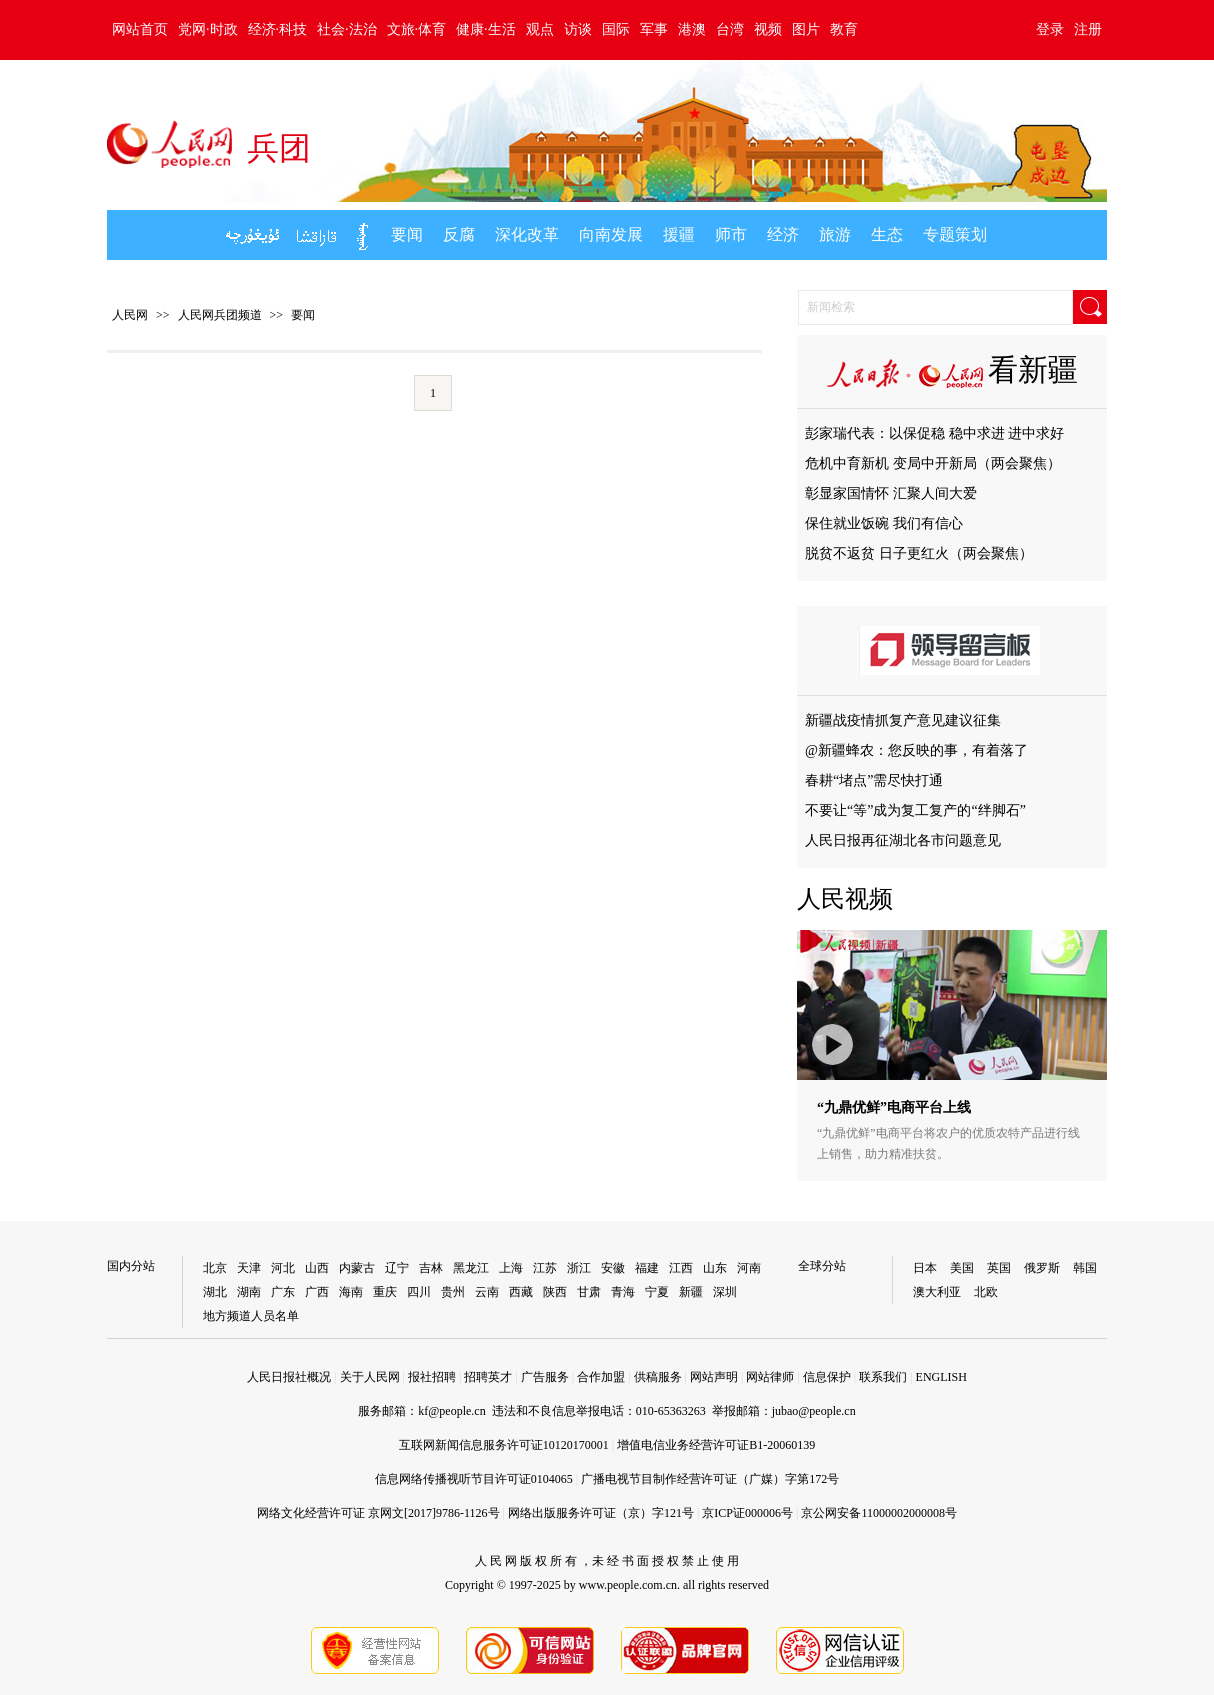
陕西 (555, 1292)
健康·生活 (486, 29)
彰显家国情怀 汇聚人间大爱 (891, 493)
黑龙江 (471, 1268)
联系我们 (883, 1377)
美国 (962, 1268)
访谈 (578, 29)
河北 (283, 1268)
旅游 (835, 234)
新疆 (691, 1292)
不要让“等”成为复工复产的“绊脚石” (915, 810)
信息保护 (827, 1377)
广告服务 (545, 1377)
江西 (681, 1268)
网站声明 (714, 1377)
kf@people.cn (451, 1411)
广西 (317, 1292)
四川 (419, 1292)
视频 (768, 29)
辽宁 (397, 1268)
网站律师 (770, 1377)
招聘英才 (488, 1377)
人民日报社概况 (289, 1377)
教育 (844, 29)
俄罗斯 (1042, 1268)
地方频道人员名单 (251, 1316)
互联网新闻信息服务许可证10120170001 (504, 1445)
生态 (887, 234)
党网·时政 (208, 29)
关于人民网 (370, 1377)
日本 (925, 1268)
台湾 (730, 29)
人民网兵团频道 (220, 315)
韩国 (1085, 1268)
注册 (1088, 29)
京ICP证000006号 (747, 1513)
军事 (654, 29)
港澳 (692, 29)
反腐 (459, 234)
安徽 (613, 1268)
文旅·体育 (417, 29)
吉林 (431, 1268)
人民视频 (845, 899)
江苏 (545, 1268)
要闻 (407, 234)
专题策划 (955, 234)
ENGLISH (941, 1377)
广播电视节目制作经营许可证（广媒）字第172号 (710, 1479)
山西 (317, 1268)
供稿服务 (658, 1377)
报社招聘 (432, 1377)
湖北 (215, 1292)
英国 (999, 1268)
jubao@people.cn (814, 1411)
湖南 (249, 1292)
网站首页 (140, 29)
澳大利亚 (937, 1292)
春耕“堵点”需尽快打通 (874, 780)
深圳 (725, 1292)
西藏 (521, 1292)
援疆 (679, 234)
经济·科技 (278, 29)
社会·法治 (347, 29)
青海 (623, 1292)
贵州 (453, 1292)
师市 (731, 234)
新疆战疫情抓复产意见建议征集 (903, 720)
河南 (749, 1268)
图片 (806, 29)
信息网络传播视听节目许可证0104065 (474, 1479)
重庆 (385, 1292)
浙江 (579, 1268)
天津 (249, 1268)
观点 (540, 29)
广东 (283, 1292)
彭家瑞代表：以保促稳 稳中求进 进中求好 (934, 433)
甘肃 (589, 1292)
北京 (215, 1268)
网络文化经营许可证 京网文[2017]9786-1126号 (378, 1513)
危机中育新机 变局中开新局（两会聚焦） (933, 463)
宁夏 (657, 1292)
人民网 (130, 315)
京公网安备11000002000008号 (879, 1513)
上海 (511, 1268)
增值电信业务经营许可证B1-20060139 (716, 1445)
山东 (715, 1268)
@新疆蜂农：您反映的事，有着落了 (916, 750)
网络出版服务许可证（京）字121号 (601, 1513)
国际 (616, 29)
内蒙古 (357, 1268)
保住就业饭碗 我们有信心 (884, 523)
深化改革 (527, 234)
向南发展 (611, 234)
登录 (1050, 29)
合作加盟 (601, 1377)
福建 (647, 1268)
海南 (351, 1292)
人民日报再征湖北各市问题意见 (903, 840)
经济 (783, 234)
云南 (487, 1292)
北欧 (986, 1292)
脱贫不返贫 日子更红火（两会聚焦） (919, 553)
